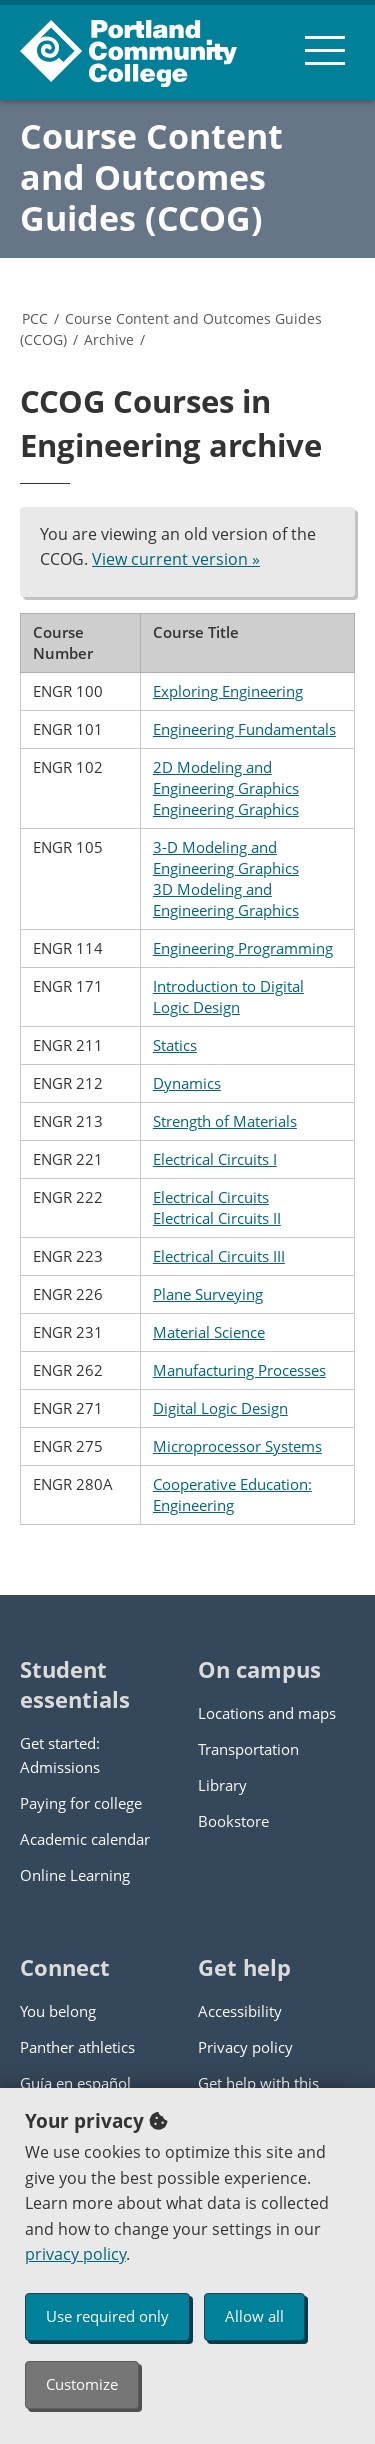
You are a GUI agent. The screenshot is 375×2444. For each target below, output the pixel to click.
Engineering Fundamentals (244, 729)
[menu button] (325, 50)
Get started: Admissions (60, 1755)
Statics (175, 1045)
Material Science (209, 1332)
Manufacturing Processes (239, 1370)
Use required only (107, 2316)
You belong (58, 2011)
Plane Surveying (208, 1294)
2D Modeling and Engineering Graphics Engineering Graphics (226, 788)
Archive (109, 339)
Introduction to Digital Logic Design (228, 996)
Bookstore (233, 1821)
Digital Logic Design (220, 1408)
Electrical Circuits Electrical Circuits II (217, 1207)
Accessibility (240, 2011)
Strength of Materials (225, 1121)
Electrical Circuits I (215, 1159)
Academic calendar (85, 1839)
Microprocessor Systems (237, 1446)
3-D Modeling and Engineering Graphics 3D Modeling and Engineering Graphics (226, 878)
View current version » (176, 559)
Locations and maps (267, 1713)
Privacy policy (245, 2047)
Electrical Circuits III (219, 1256)
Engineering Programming (243, 948)
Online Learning (75, 1875)
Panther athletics (77, 2047)
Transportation (248, 1749)
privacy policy (75, 2254)
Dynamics (187, 1083)
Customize (82, 2384)
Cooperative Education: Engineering (232, 1494)
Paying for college (81, 1803)
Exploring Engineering (228, 691)
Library (222, 1785)
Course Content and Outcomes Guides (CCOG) (151, 177)
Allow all (254, 2316)
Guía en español (75, 2083)
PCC (35, 318)
